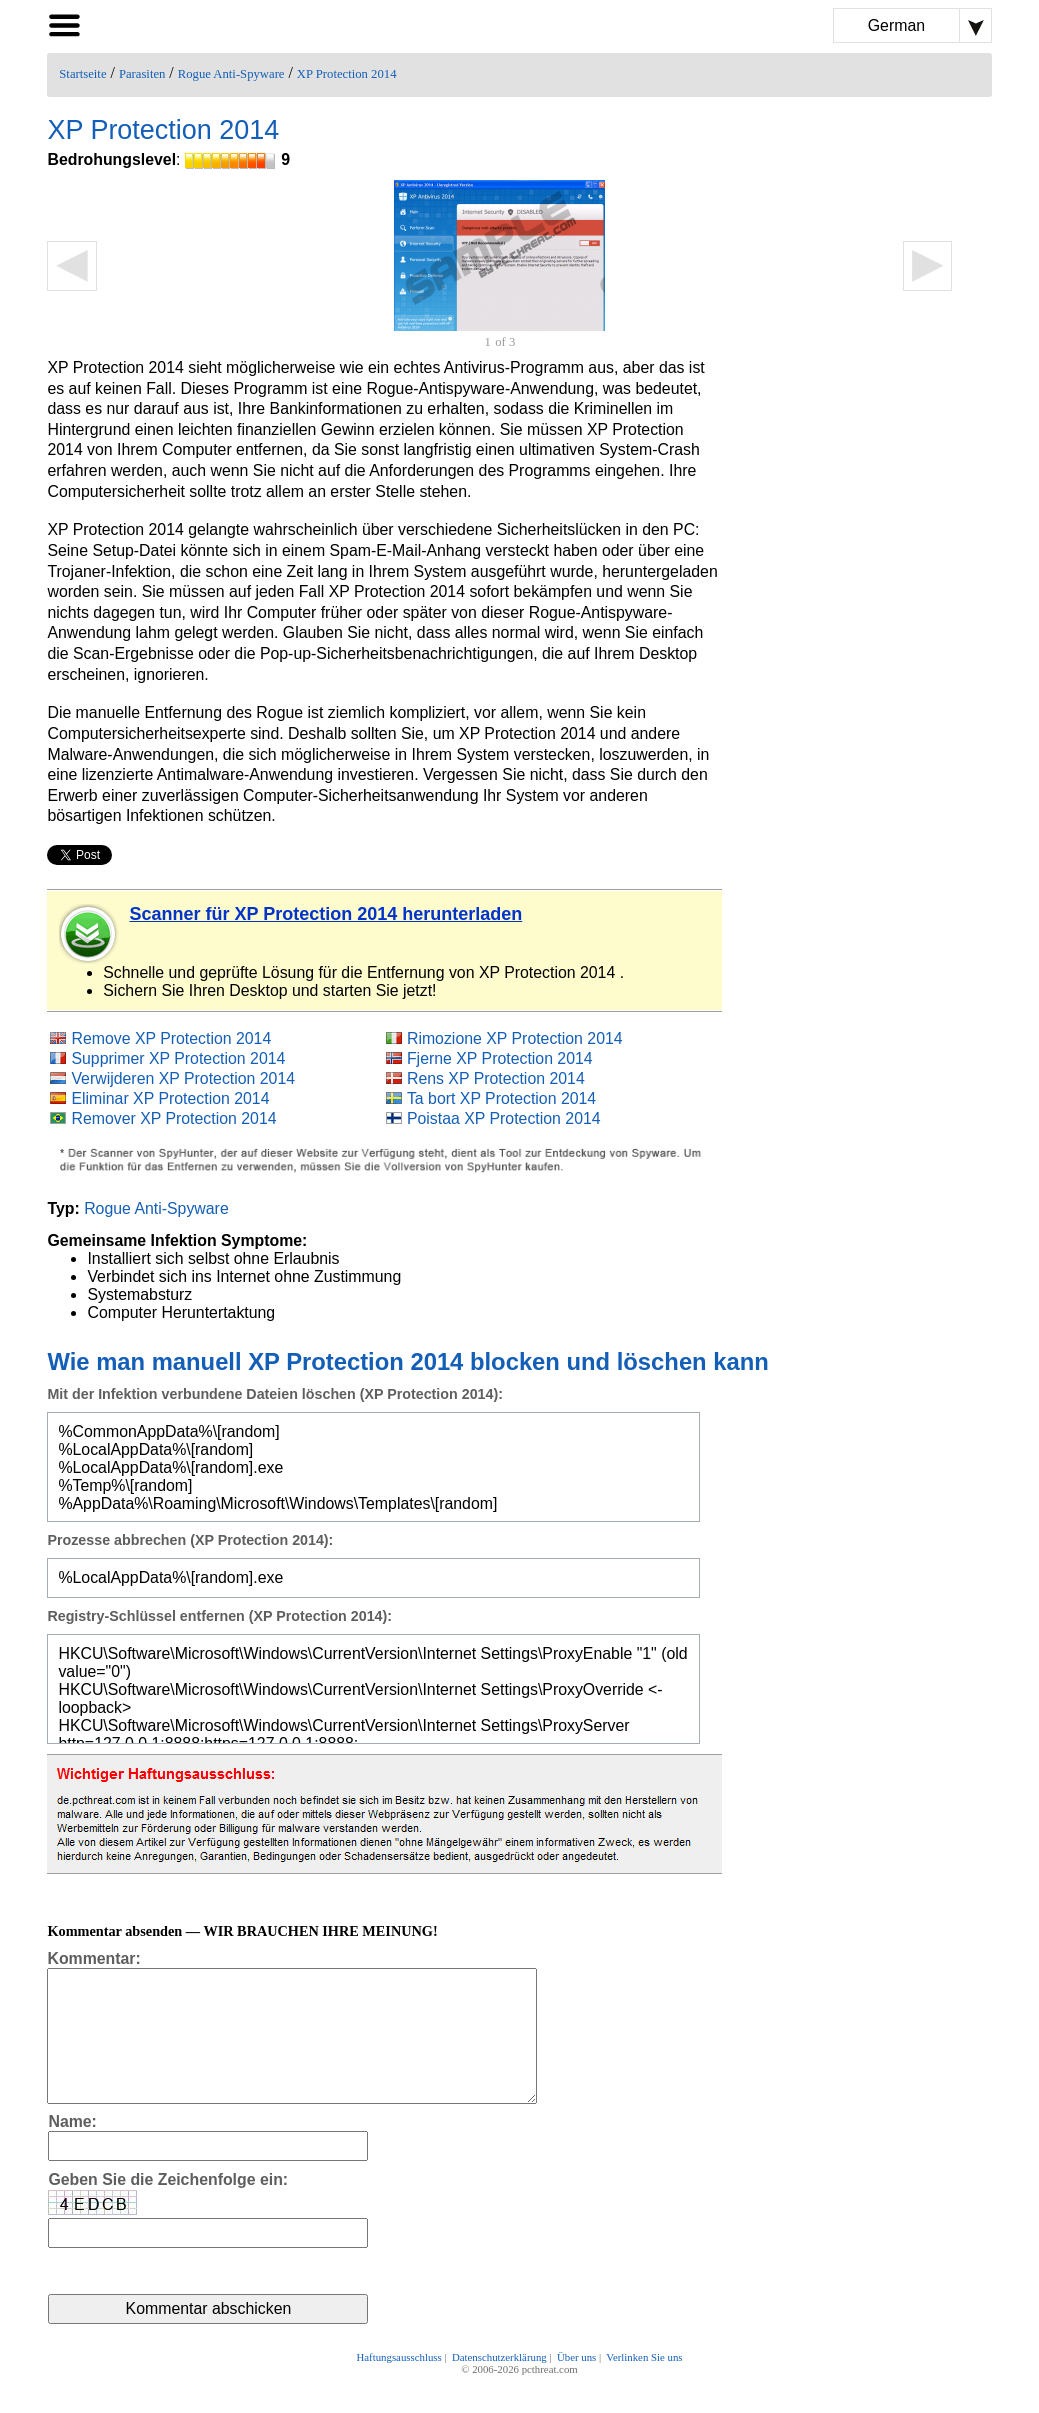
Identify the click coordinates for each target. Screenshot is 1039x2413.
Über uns (576, 2385)
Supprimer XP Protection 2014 (178, 1058)
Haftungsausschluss (399, 2385)
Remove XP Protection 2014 (171, 1038)
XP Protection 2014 (347, 74)
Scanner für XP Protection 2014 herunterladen (325, 914)
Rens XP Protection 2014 (496, 1078)
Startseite (82, 74)
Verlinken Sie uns (644, 2385)
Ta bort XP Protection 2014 (501, 1098)
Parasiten (142, 74)
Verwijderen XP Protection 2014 (183, 1078)
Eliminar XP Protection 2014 (170, 1098)
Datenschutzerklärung (499, 2385)
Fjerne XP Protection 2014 (500, 1058)
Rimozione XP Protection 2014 (515, 1038)
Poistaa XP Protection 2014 (504, 1118)
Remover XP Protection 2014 (173, 1118)
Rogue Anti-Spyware (231, 74)
